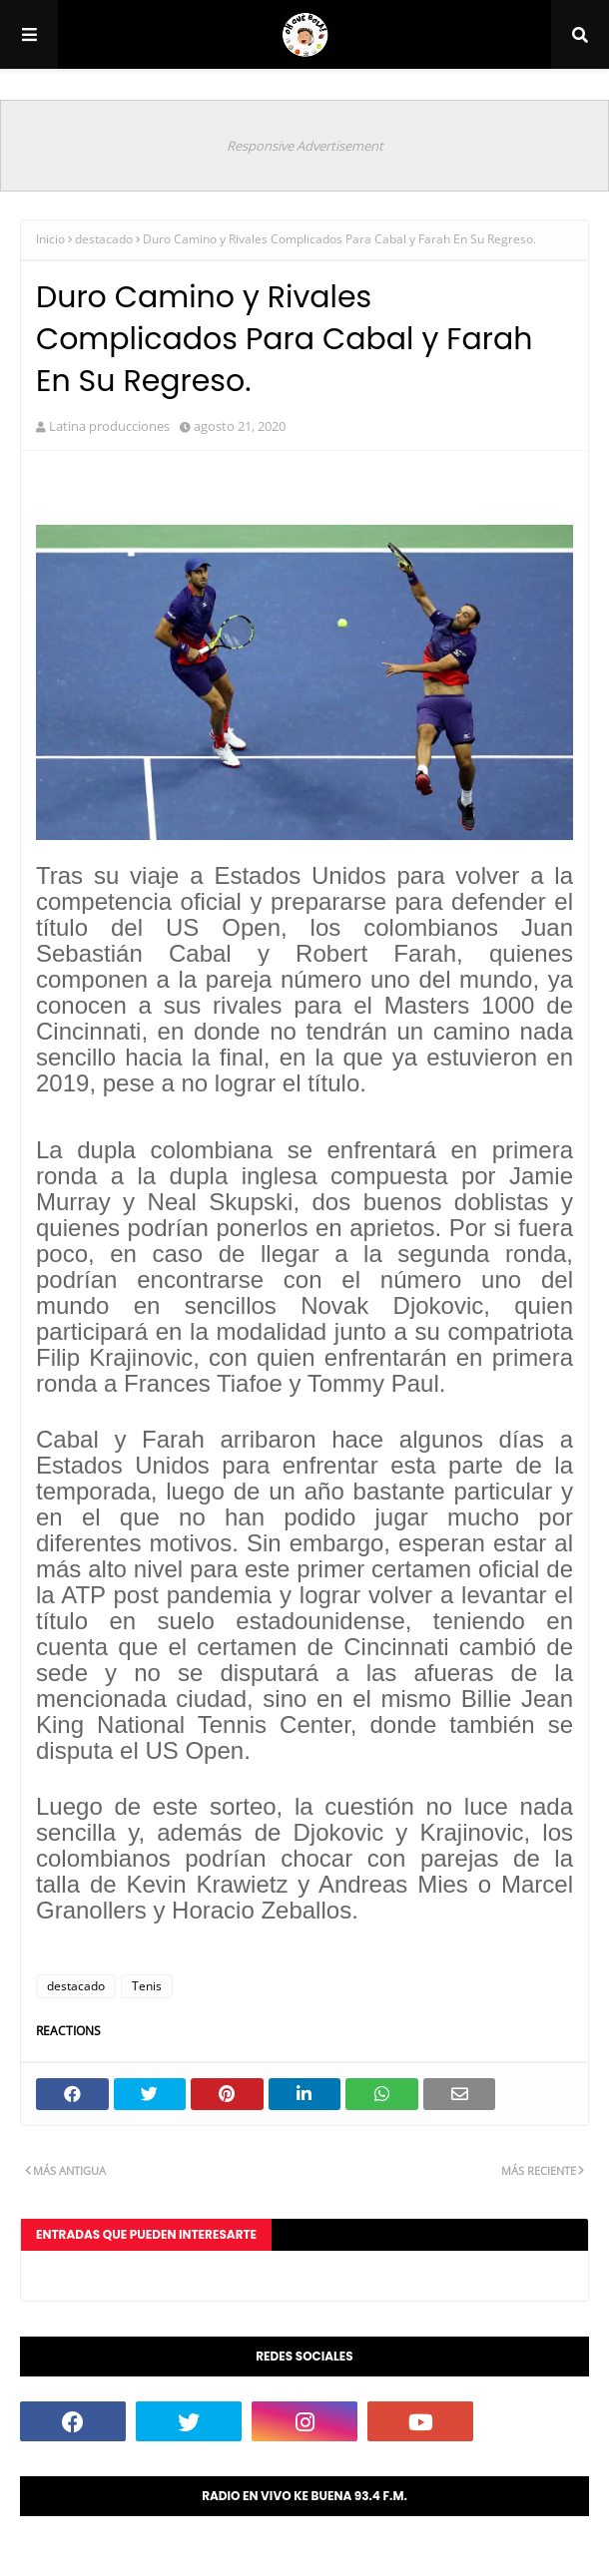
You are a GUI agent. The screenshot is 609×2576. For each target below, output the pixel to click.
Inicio (50, 238)
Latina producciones (109, 426)
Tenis (147, 1985)
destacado (104, 238)
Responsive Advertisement (305, 146)
